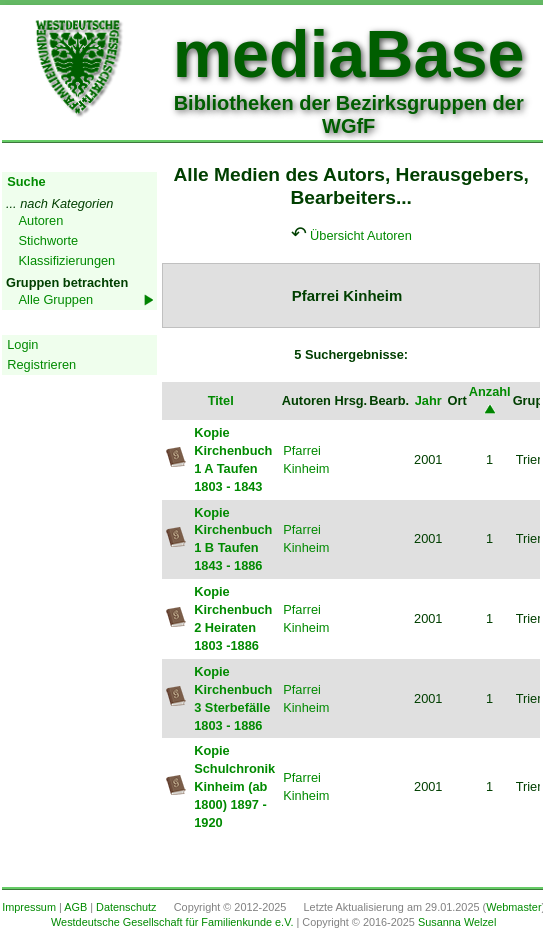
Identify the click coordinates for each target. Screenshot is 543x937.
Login (22, 344)
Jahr (428, 400)
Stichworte (49, 240)
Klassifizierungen (67, 260)
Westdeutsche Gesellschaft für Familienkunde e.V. (172, 922)
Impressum (29, 907)
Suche (26, 181)
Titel (221, 400)
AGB (75, 907)
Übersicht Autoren (361, 235)
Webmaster (513, 907)
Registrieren (41, 364)
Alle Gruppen (56, 299)
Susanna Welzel (457, 922)
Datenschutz (126, 907)
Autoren (41, 220)
